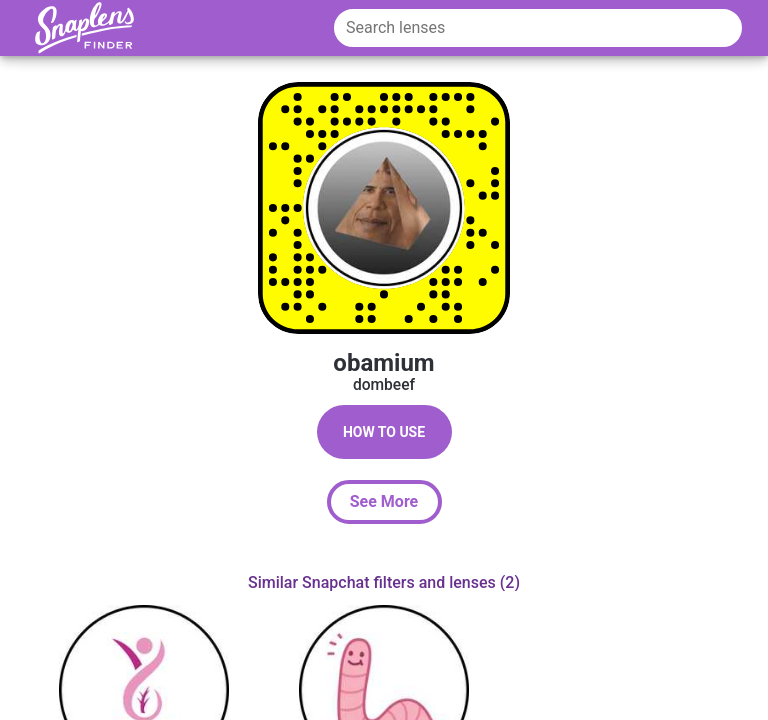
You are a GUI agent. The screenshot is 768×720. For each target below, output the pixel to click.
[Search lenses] (538, 28)
